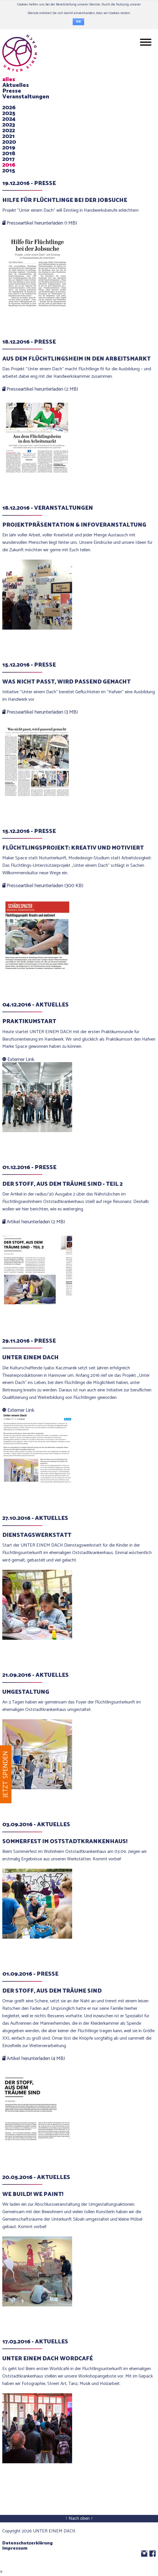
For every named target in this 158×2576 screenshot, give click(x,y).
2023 (8, 125)
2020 (9, 142)
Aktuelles (15, 85)
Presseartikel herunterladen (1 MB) (39, 223)
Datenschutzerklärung (27, 2543)
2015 (8, 171)
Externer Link (18, 1059)
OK (78, 21)
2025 (8, 113)
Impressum (14, 2548)
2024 (8, 119)
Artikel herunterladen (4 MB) (33, 2058)
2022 (8, 130)
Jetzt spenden (5, 1774)
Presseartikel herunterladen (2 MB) (40, 389)
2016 (8, 165)
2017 (8, 159)
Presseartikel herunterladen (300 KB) (42, 885)
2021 (8, 136)
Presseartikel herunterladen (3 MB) (40, 712)
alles (8, 79)
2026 (9, 107)
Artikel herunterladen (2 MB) (33, 1222)
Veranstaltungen (25, 97)
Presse (11, 91)
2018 (8, 153)
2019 (8, 148)
